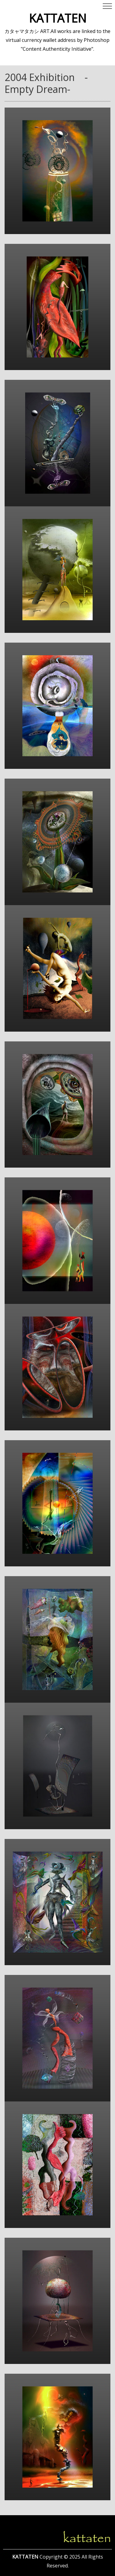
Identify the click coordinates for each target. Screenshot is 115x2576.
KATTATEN (57, 18)
